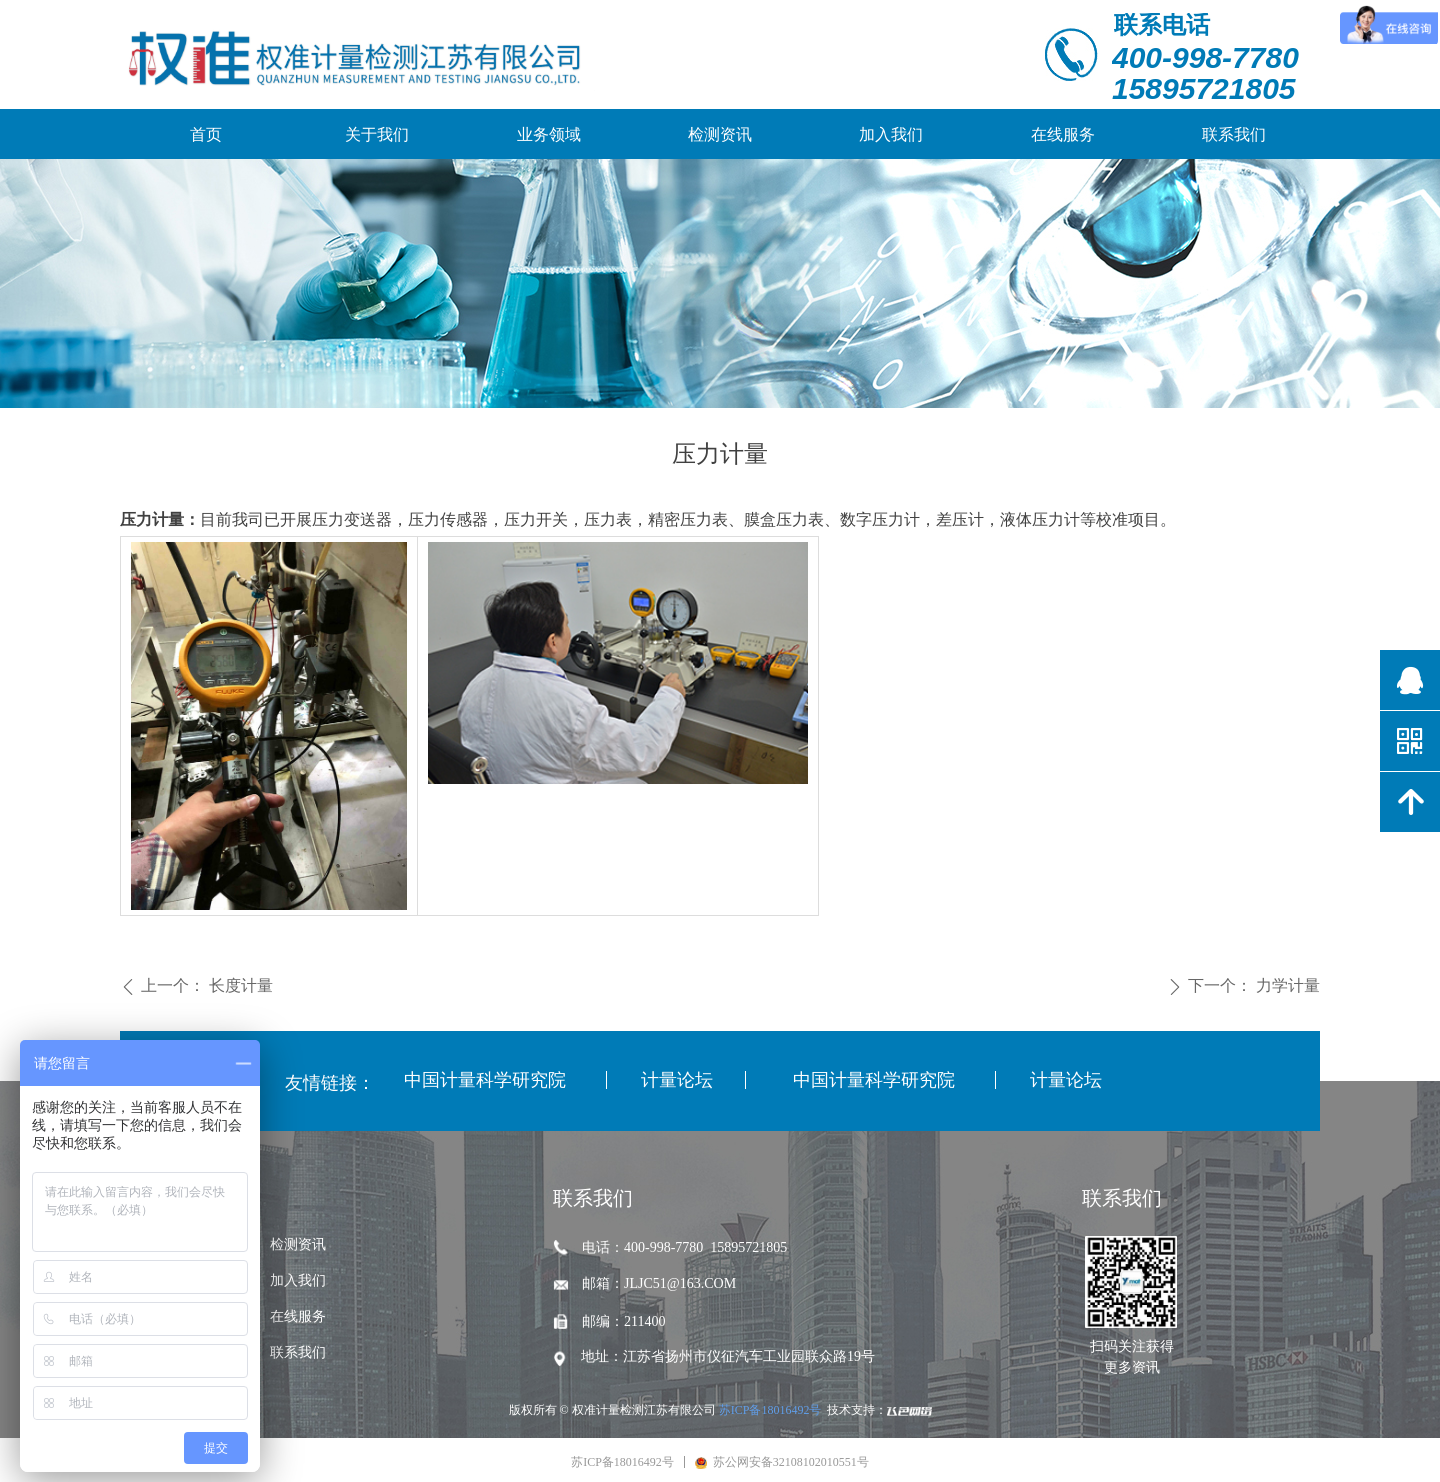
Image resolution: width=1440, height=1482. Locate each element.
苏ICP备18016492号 (770, 1410)
